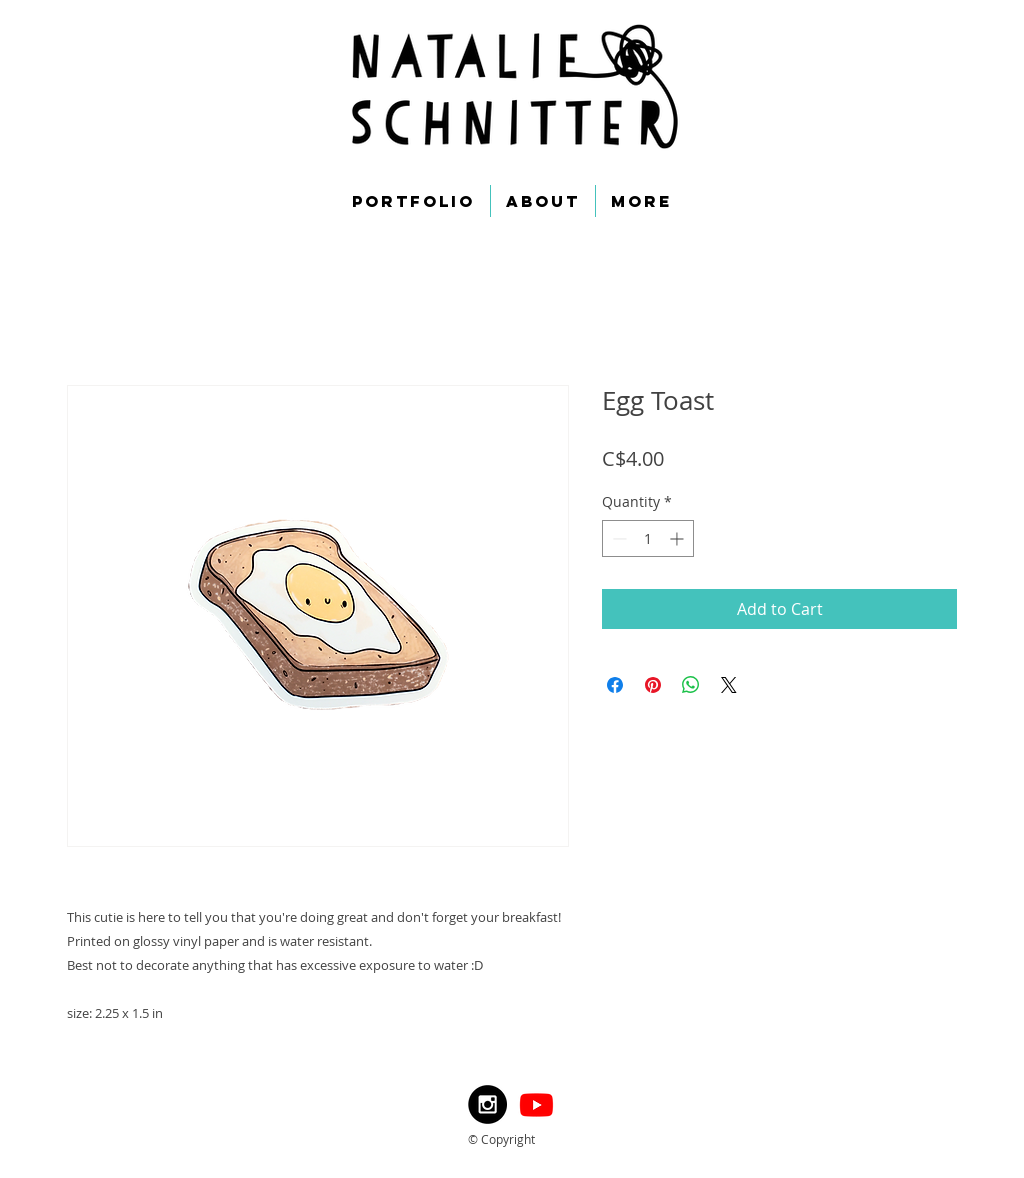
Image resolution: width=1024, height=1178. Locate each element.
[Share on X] (729, 685)
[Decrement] (617, 538)
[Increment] (678, 538)
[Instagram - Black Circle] (487, 1104)
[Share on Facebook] (615, 685)
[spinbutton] (648, 538)
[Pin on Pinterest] (653, 685)
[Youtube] (536, 1104)
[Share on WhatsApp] (691, 685)
